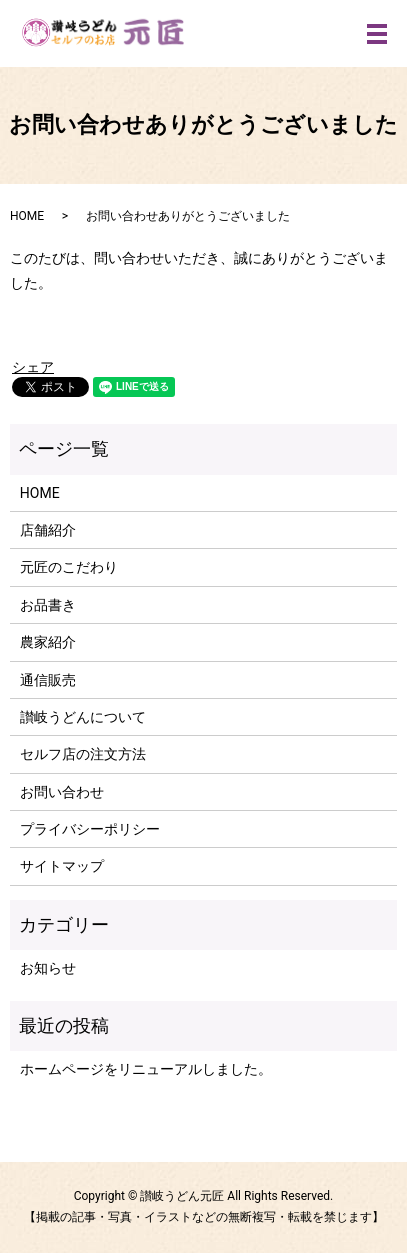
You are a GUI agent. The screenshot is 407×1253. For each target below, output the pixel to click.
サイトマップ (62, 866)
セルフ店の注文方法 (83, 754)
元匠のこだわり (69, 567)
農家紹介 (48, 642)
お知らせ (48, 968)
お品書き (48, 605)
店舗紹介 (48, 530)
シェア (33, 367)
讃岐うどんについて (83, 717)
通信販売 (48, 680)
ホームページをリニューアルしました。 (146, 1069)
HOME (27, 216)
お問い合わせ (62, 792)
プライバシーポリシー (90, 829)
